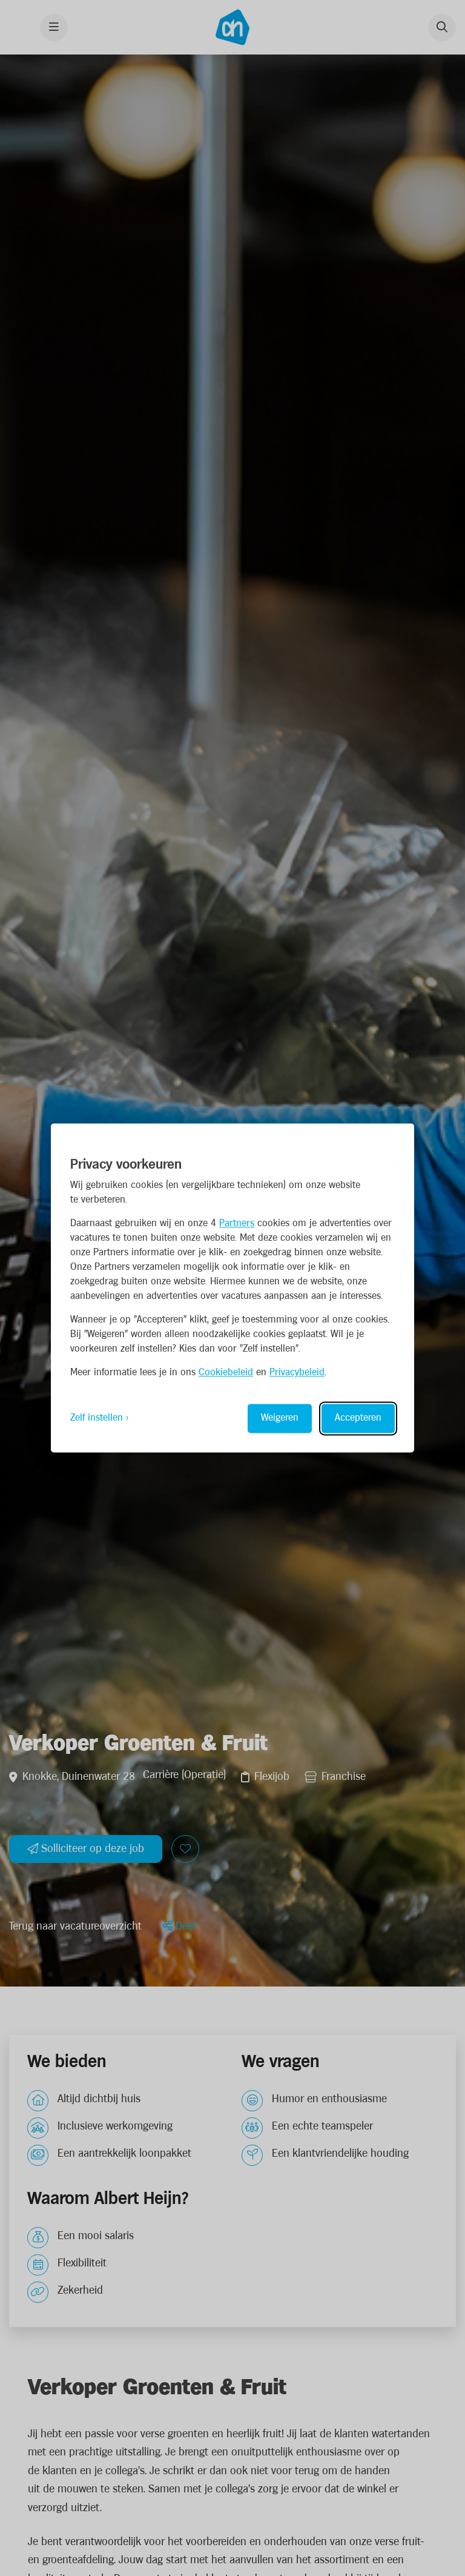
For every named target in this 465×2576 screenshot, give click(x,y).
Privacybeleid (297, 1373)
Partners (236, 1224)
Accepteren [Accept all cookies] (358, 1418)
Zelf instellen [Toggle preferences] (96, 1418)
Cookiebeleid (226, 1373)
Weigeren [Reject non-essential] (279, 1418)
